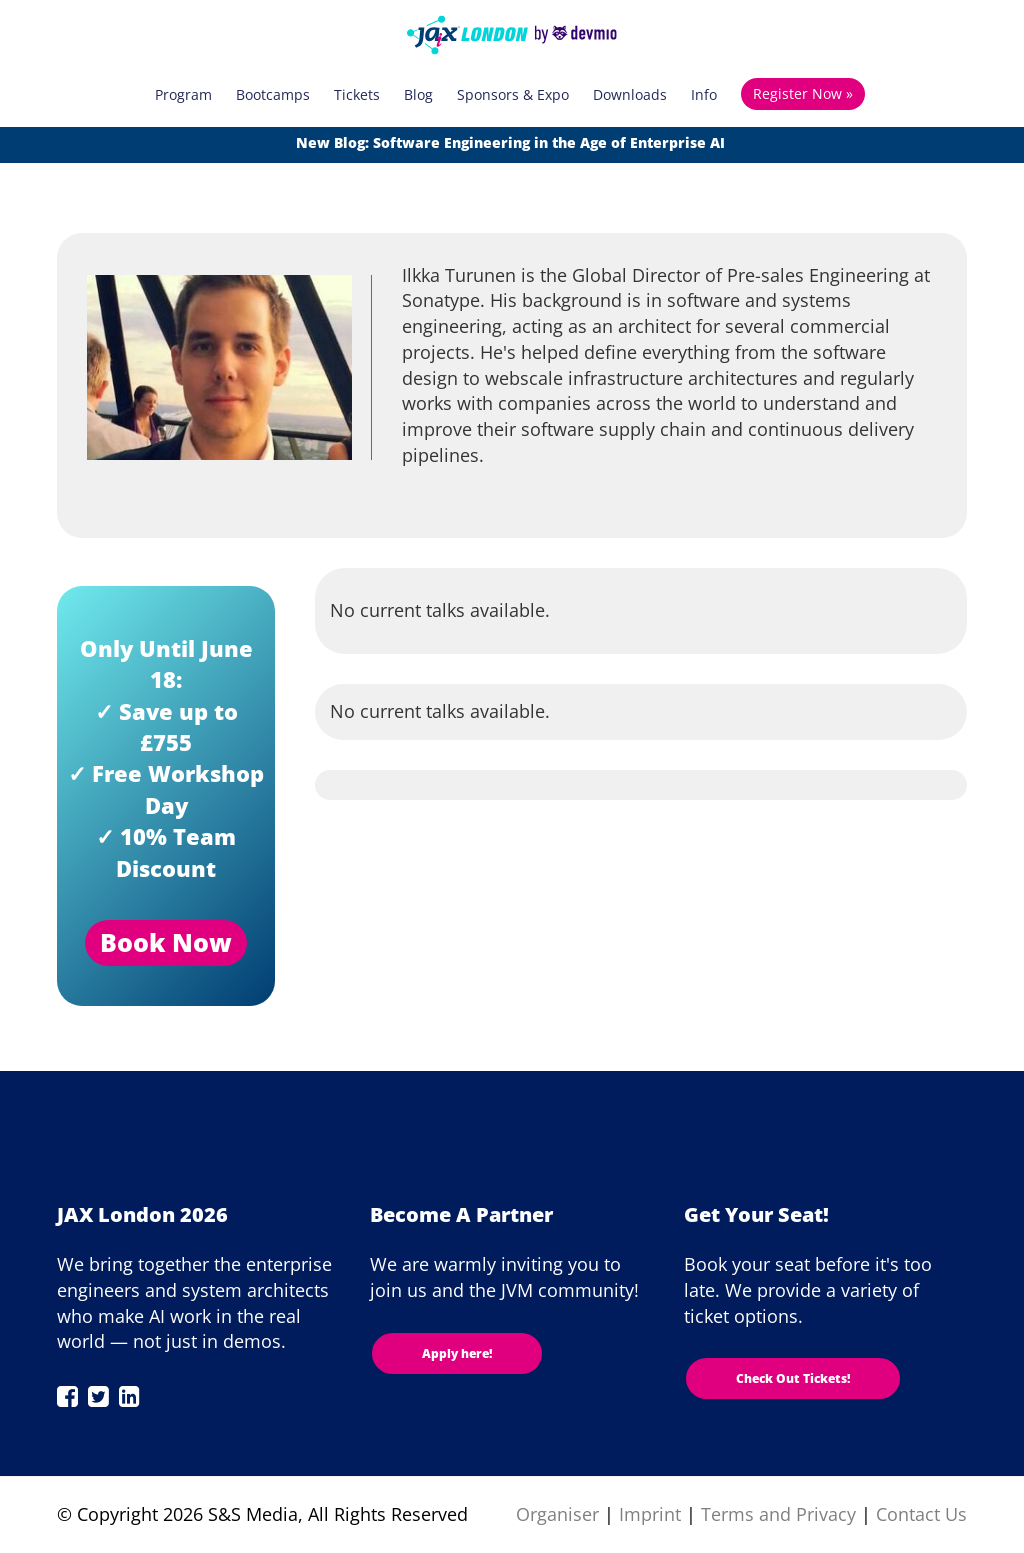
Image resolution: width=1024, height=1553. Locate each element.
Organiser (557, 1514)
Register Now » (803, 93)
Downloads (630, 94)
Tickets (357, 94)
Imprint (650, 1514)
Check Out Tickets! (793, 1378)
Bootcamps (273, 94)
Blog (418, 94)
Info (704, 94)
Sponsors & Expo (513, 94)
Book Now (166, 942)
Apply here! (457, 1353)
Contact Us (921, 1514)
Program (183, 94)
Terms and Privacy (778, 1514)
